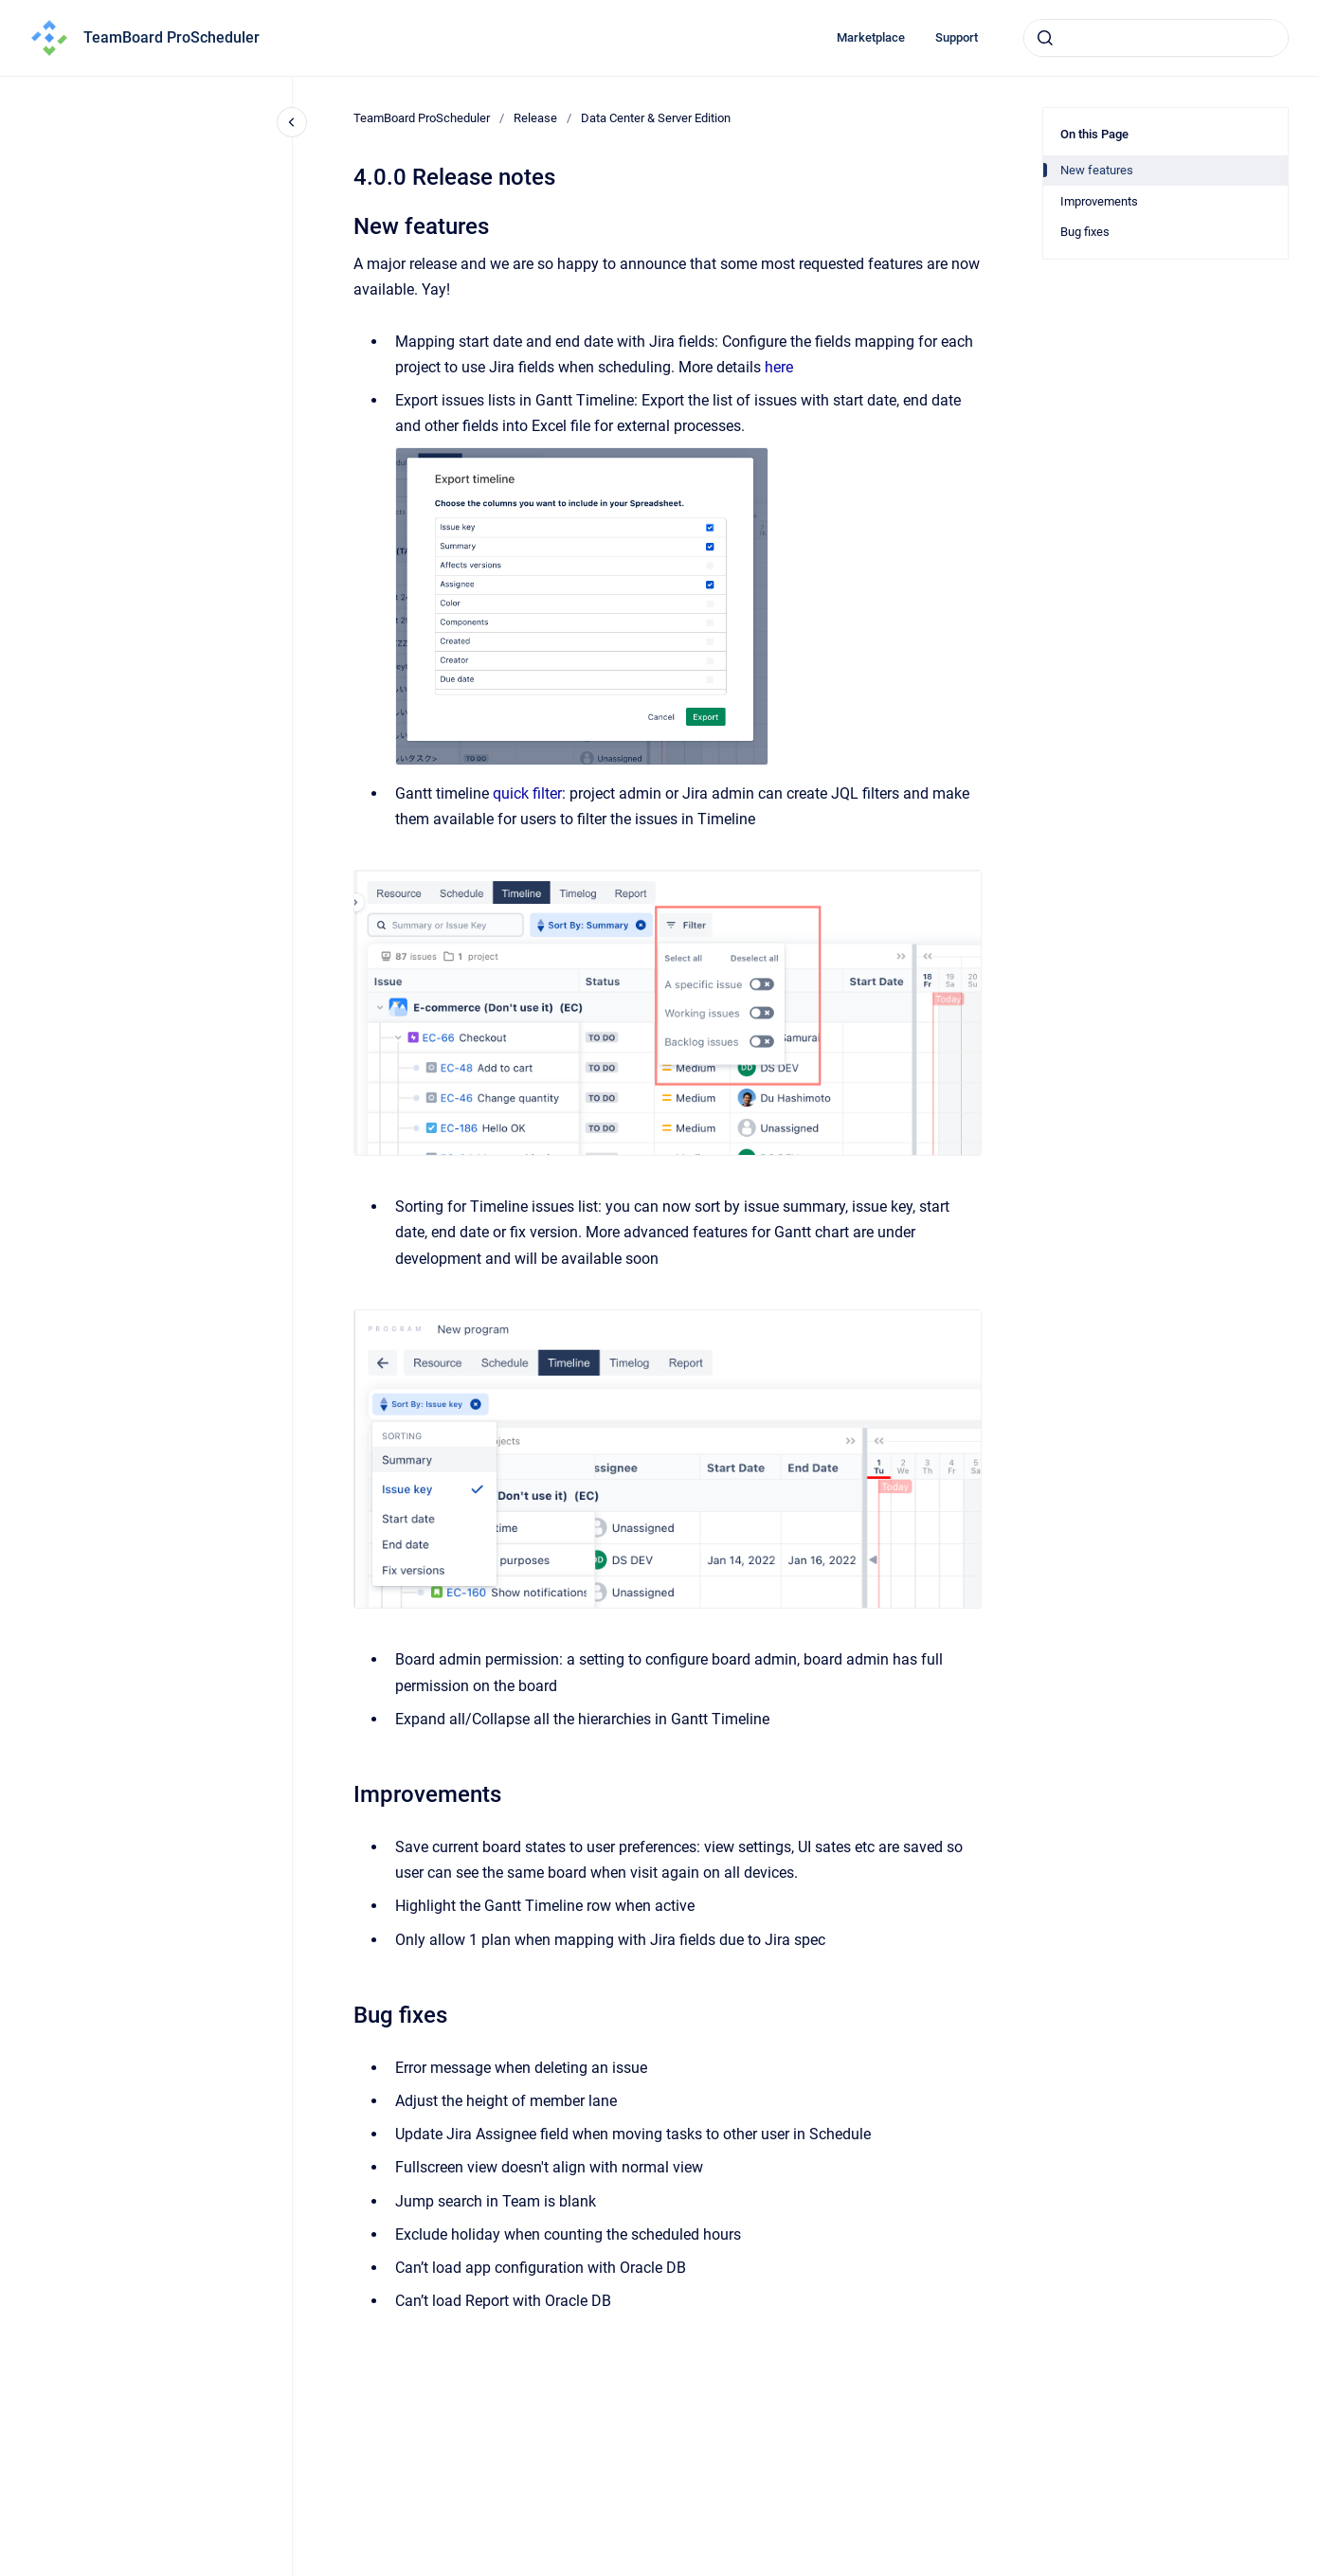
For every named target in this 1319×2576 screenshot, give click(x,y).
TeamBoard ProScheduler (171, 37)
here (779, 367)
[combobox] (1156, 38)
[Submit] (1045, 38)
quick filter (527, 793)
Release (535, 118)
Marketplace (871, 37)
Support (956, 37)
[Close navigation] (292, 122)
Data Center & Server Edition (656, 118)
